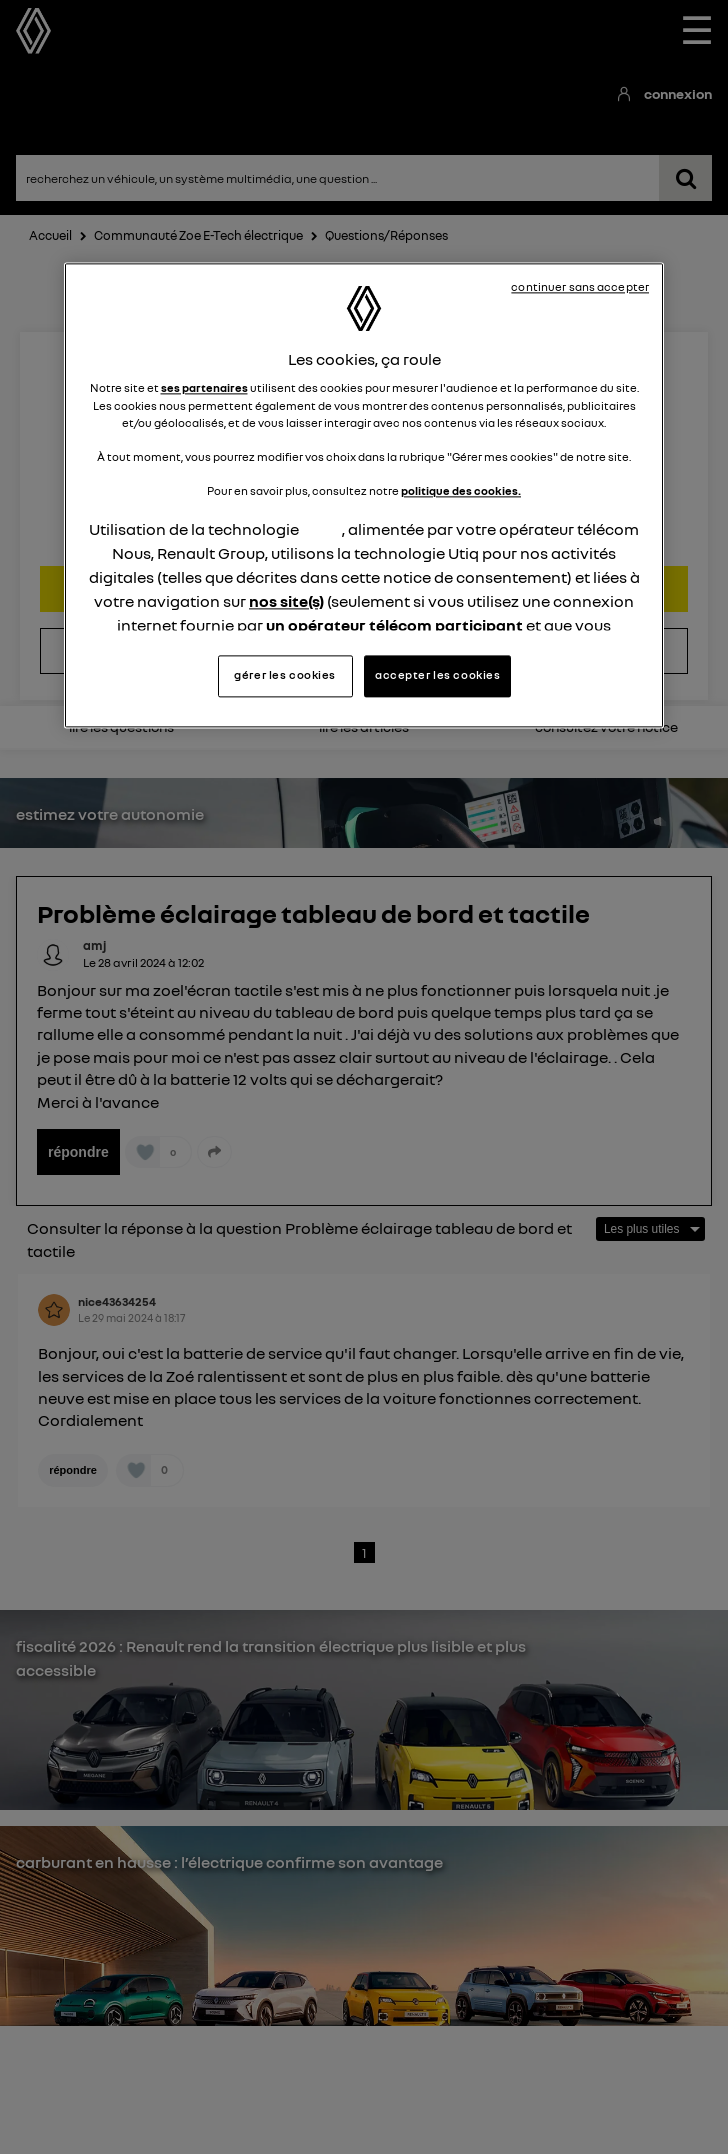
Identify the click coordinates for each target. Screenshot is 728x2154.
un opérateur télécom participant (394, 625)
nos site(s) (286, 601)
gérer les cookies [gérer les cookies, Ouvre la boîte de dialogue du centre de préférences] (285, 676)
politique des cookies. (461, 491)
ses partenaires (204, 389)
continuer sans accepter (580, 287)
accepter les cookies (437, 676)
